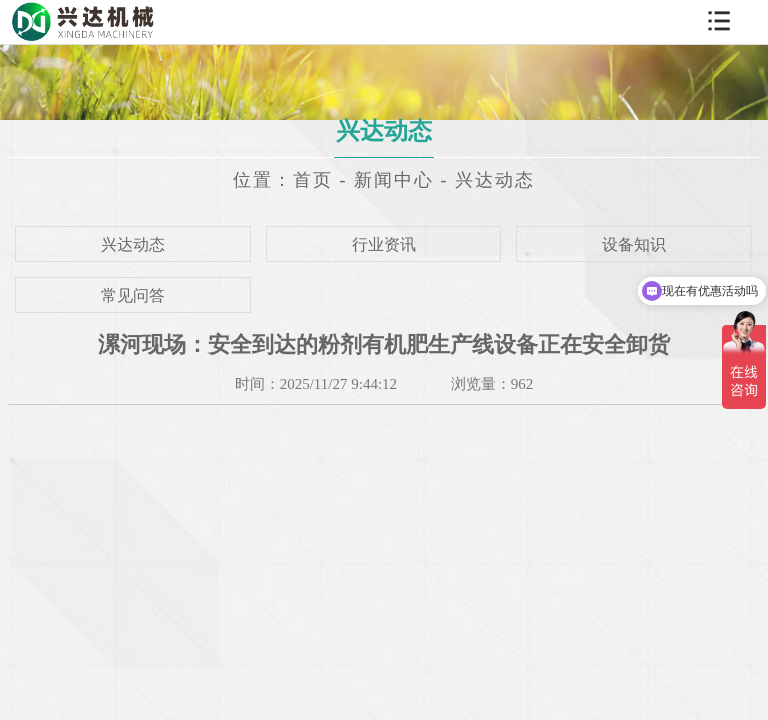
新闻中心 (394, 180)
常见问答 (133, 295)
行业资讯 (384, 244)
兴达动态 (495, 180)
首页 (313, 180)
